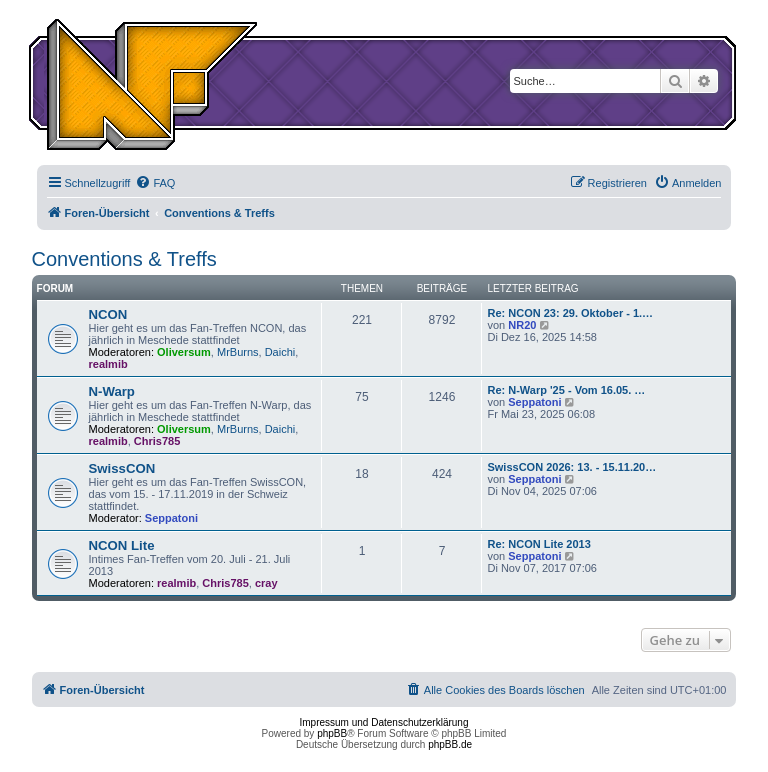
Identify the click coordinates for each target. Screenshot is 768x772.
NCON (108, 314)
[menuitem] (155, 183)
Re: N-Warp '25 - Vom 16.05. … (566, 390)
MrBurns (238, 352)
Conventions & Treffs (124, 259)
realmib (108, 364)
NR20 (522, 325)
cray (266, 583)
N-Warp (112, 391)
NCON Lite (122, 545)
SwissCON (122, 468)
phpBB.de (450, 744)
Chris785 (157, 441)
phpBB (332, 733)
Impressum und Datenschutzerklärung (384, 722)
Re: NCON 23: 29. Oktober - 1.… (570, 313)
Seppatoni (534, 402)
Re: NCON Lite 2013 (538, 544)
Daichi (280, 352)
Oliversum (184, 352)
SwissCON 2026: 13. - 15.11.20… (571, 467)
